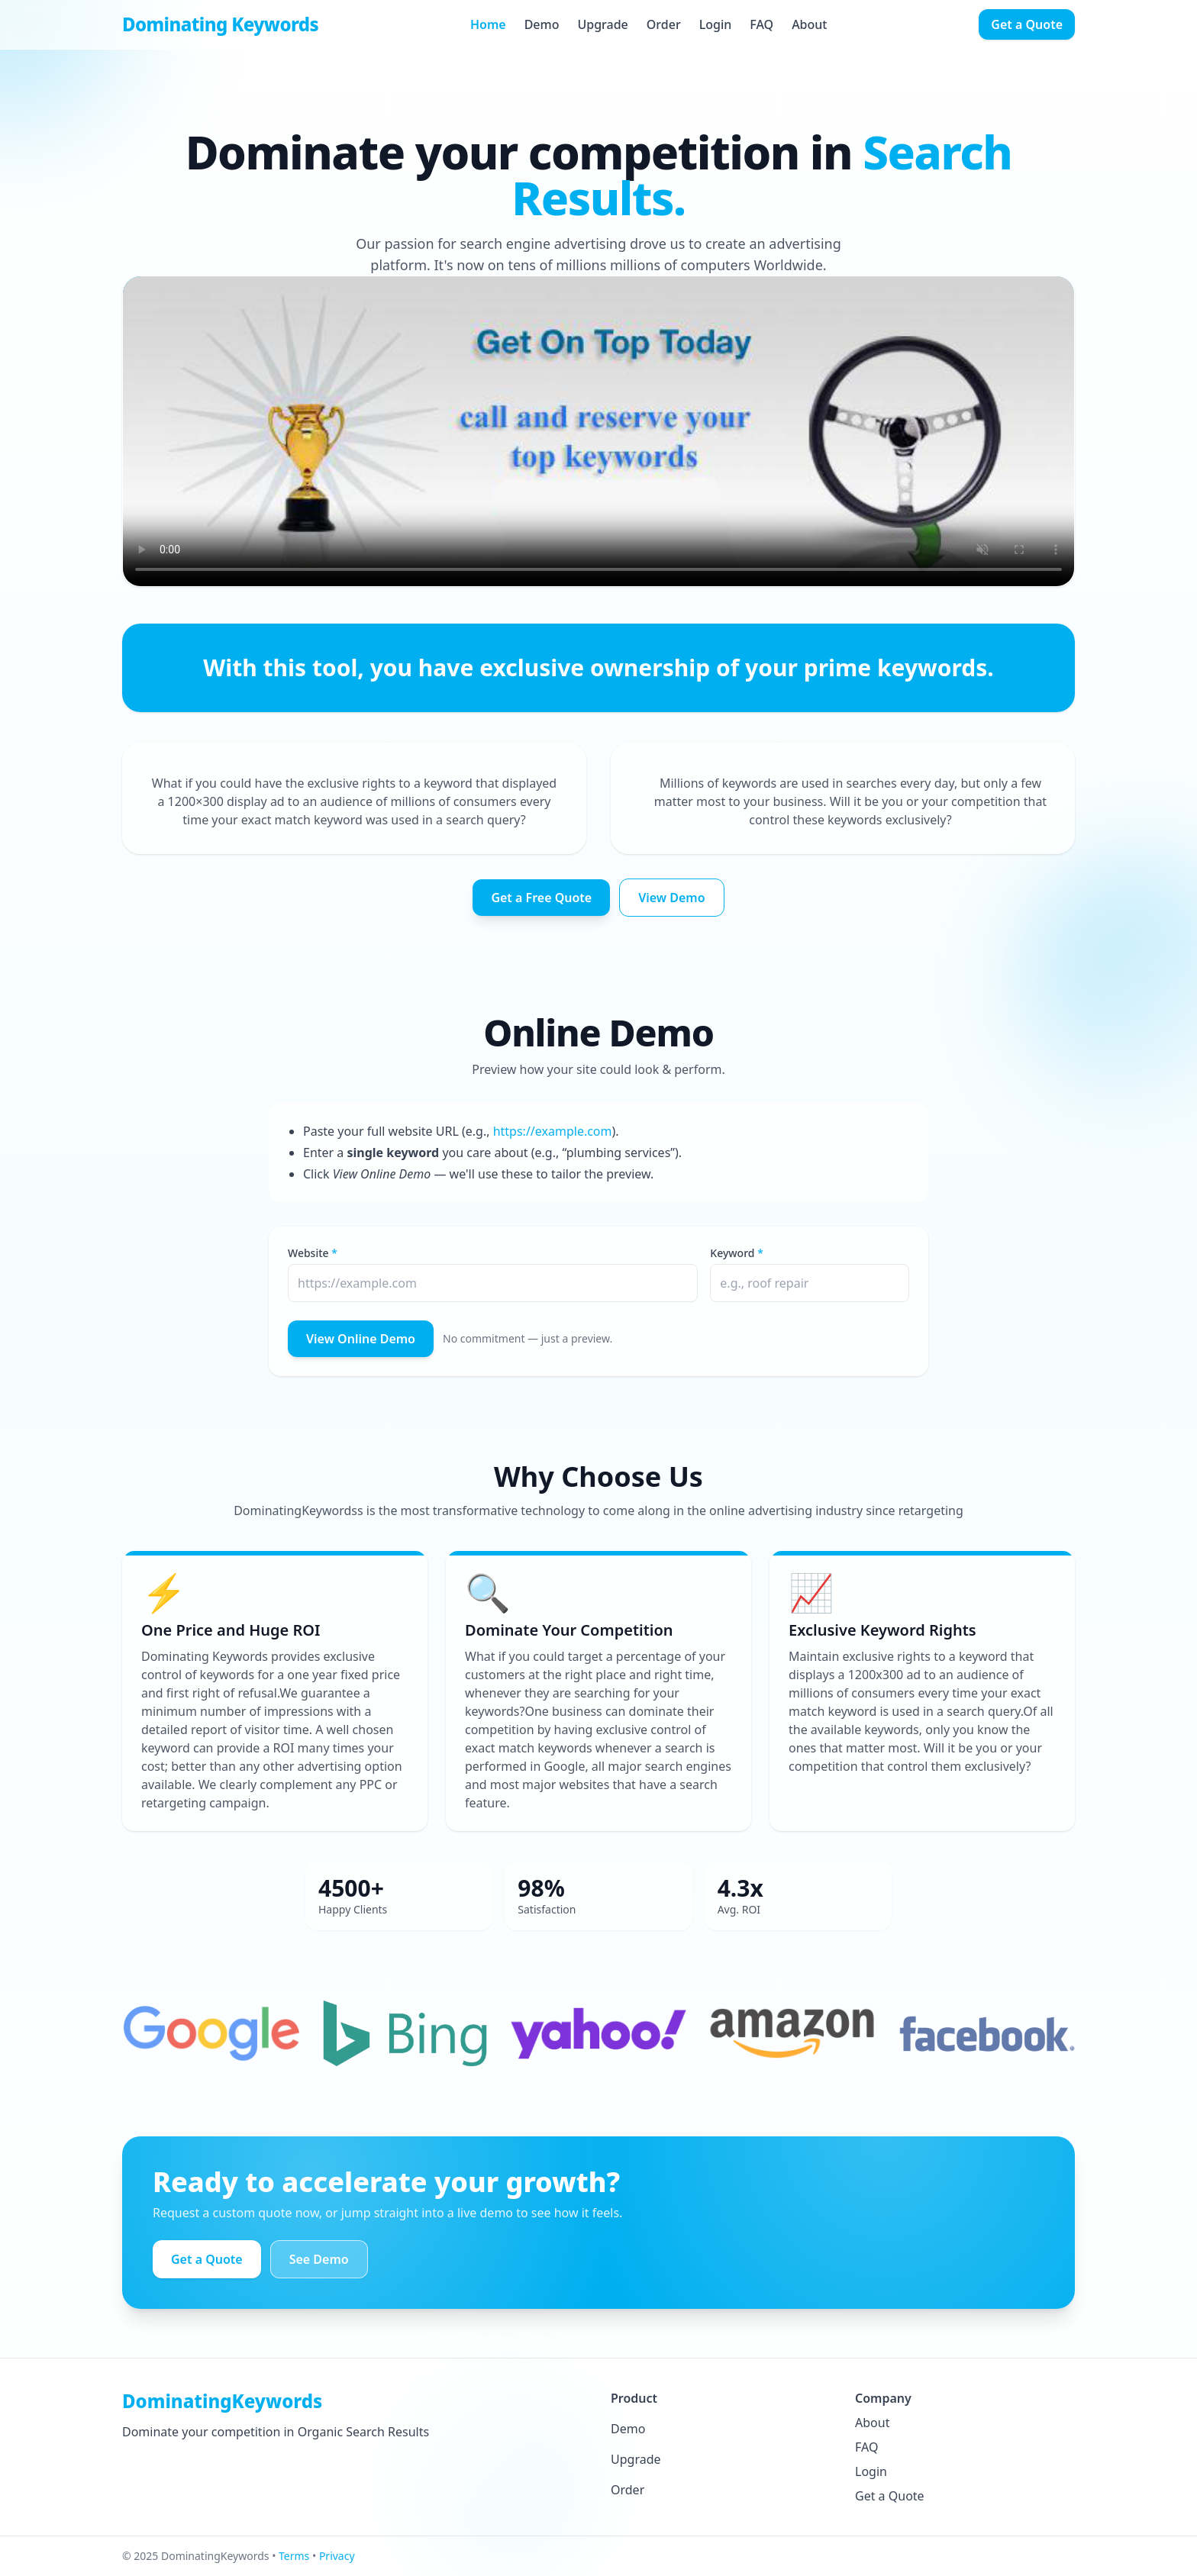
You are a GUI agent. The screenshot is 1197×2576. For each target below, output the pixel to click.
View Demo (671, 897)
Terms (294, 2556)
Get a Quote (1027, 24)
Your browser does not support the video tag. (598, 431)
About (809, 24)
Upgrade (602, 24)
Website (308, 1253)
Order (664, 24)
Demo (542, 24)
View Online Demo (360, 1338)
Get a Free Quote (541, 897)
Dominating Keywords (220, 24)
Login (715, 24)
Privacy (337, 2556)
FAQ (761, 24)
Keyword (732, 1253)
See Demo (319, 2259)
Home (488, 24)
